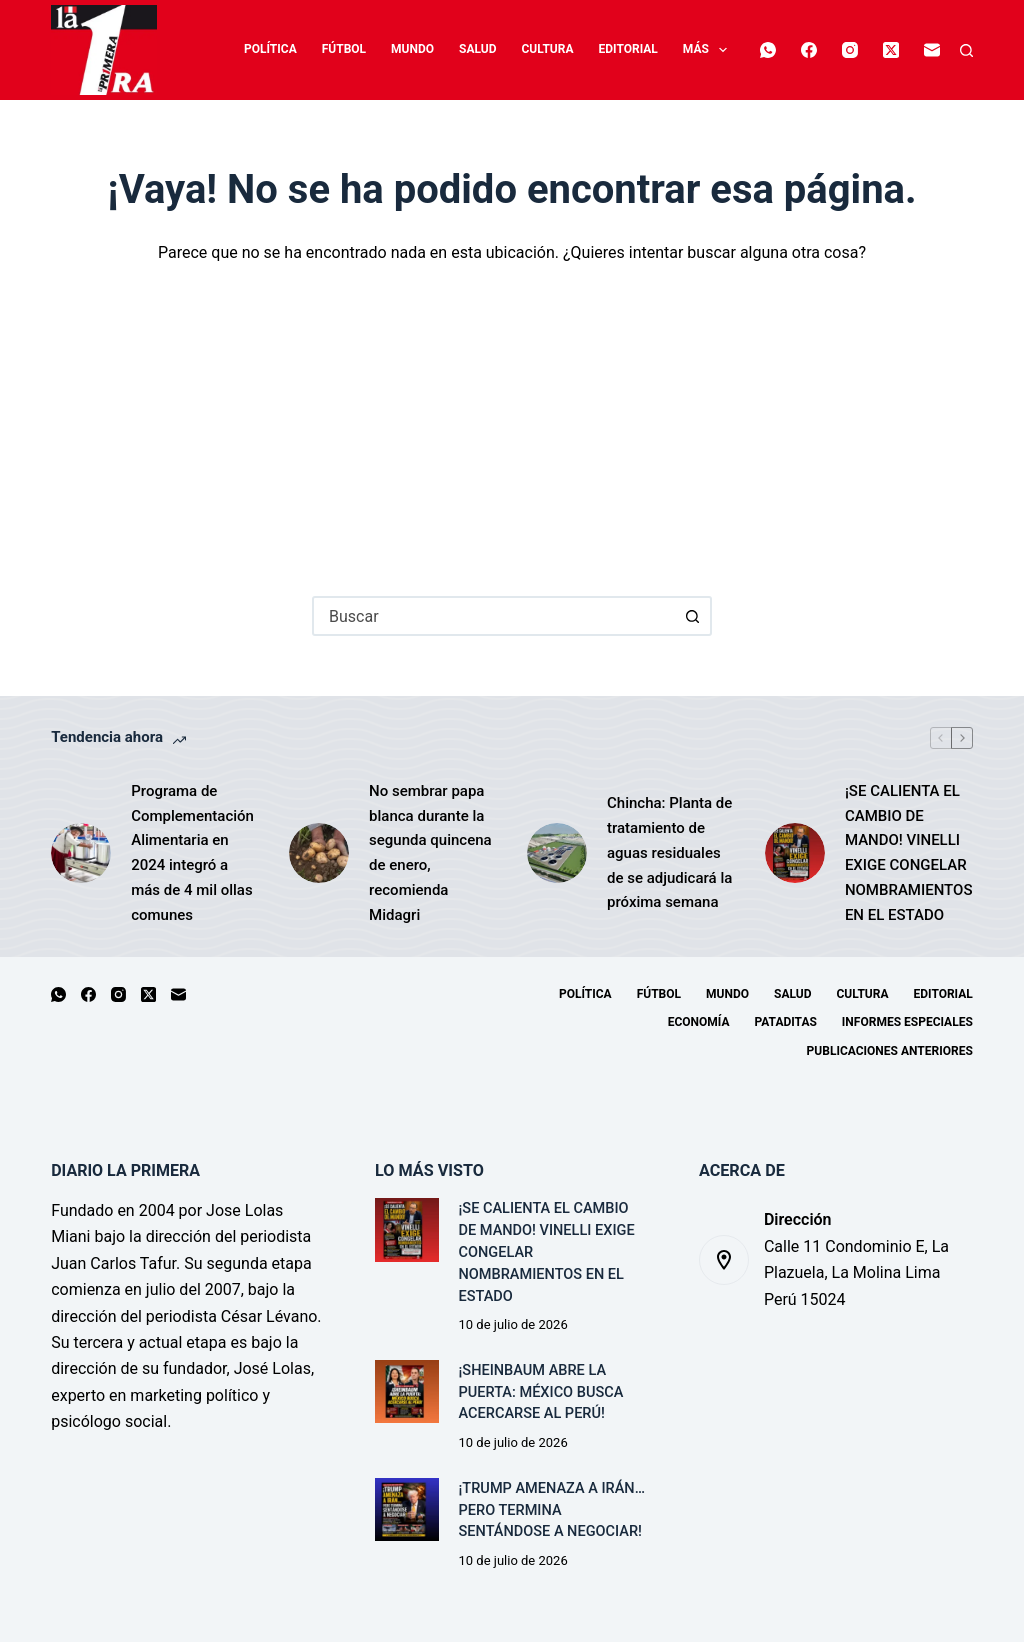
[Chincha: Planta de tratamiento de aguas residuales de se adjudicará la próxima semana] (557, 853)
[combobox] (494, 616)
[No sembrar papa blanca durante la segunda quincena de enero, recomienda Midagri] (319, 853)
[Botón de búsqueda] (692, 616)
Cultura (493, 49)
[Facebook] (816, 30)
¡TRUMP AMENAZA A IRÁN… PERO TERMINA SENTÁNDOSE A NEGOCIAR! (552, 1510)
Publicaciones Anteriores (890, 1051)
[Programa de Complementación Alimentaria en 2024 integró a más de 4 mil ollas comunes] (81, 853)
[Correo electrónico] (775, 71)
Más (741, 50)
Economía (659, 49)
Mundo (358, 49)
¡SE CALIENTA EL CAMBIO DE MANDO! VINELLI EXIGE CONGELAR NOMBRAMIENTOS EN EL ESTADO (909, 853)
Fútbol (289, 49)
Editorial (573, 49)
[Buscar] (966, 50)
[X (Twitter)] (898, 30)
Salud (423, 49)
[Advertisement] (512, 416)
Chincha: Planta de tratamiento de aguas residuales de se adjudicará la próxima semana (669, 852)
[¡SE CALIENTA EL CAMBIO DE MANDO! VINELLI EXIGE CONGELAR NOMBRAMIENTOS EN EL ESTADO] (795, 853)
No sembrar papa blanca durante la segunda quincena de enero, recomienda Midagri (430, 853)
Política (216, 49)
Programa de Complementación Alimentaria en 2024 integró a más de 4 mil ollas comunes (192, 853)
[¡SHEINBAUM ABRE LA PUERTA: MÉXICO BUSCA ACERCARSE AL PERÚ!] (406, 1391)
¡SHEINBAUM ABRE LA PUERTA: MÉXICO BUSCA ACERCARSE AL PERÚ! (541, 1392)
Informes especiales (907, 1022)
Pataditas (785, 1022)
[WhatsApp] (775, 30)
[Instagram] (857, 30)
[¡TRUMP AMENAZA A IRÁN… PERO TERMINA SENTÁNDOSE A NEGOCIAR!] (406, 1509)
